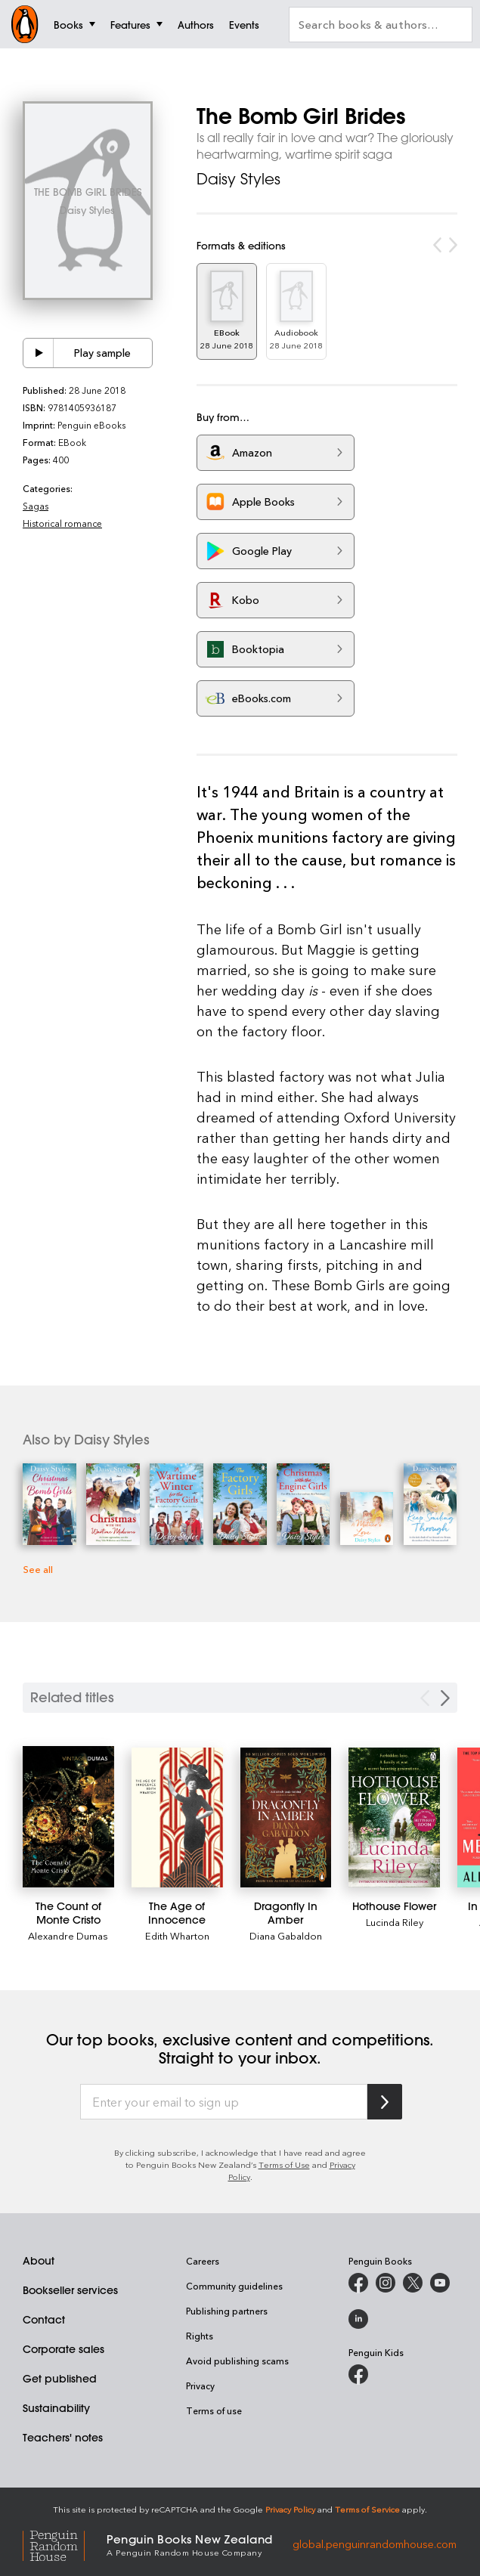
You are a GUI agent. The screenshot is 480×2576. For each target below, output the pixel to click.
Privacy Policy (290, 2509)
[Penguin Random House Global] (65, 2544)
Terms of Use (284, 2164)
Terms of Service (367, 2509)
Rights (199, 2335)
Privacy (200, 2385)
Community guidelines (234, 2286)
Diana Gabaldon (285, 1935)
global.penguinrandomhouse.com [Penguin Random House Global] (375, 2544)
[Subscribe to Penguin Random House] (384, 2101)
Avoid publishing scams (237, 2360)
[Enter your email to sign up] (223, 2102)
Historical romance (62, 523)
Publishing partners (227, 2310)
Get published (60, 2379)
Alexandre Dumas (68, 1935)
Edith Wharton (177, 1935)
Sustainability (56, 2408)
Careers (202, 2261)
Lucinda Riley (394, 1922)
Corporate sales (63, 2349)
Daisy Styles (238, 178)
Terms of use (214, 2410)
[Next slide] (445, 1698)
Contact (44, 2320)
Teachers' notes (63, 2437)
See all (38, 1569)
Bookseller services (70, 2290)
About (38, 2261)
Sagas (35, 505)
